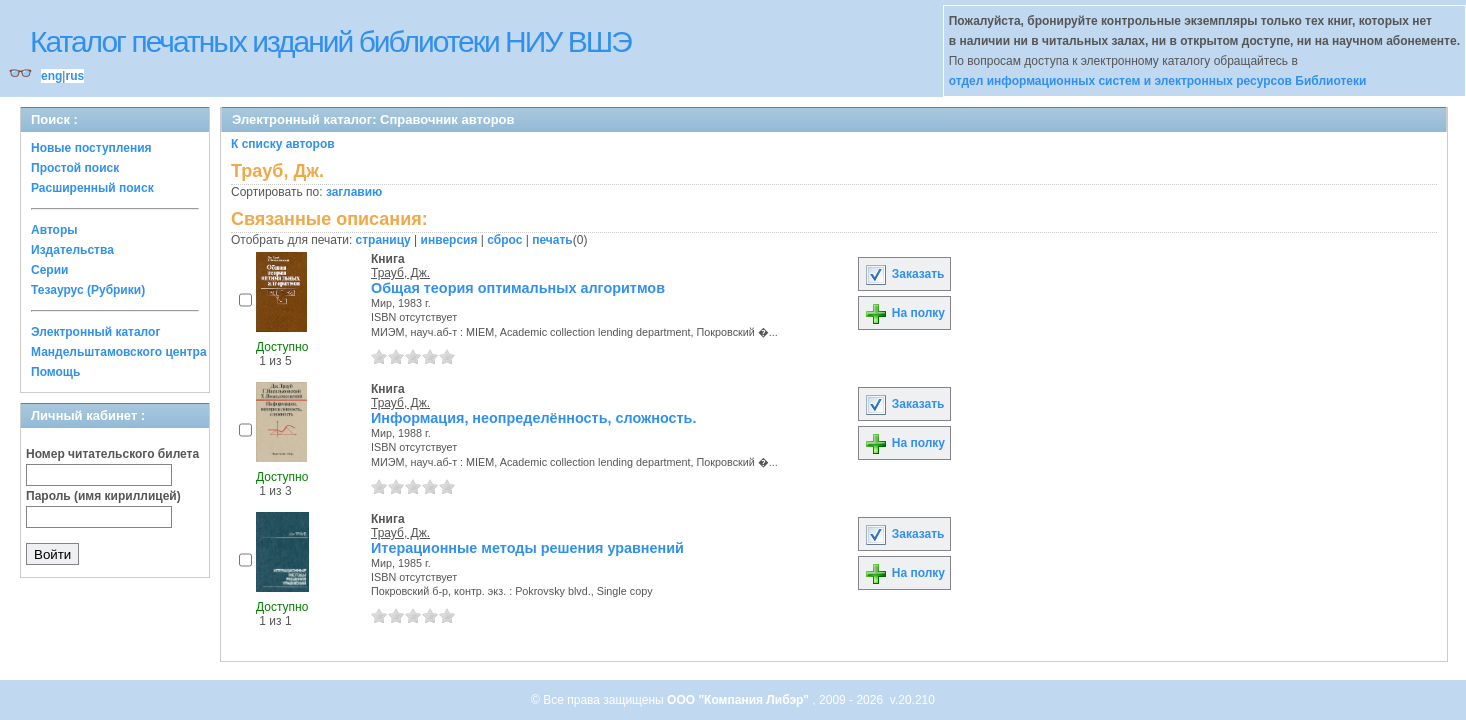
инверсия (449, 240)
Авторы (54, 230)
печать (552, 240)
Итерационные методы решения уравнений (527, 548)
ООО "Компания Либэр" (739, 700)
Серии (49, 270)
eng (51, 76)
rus (74, 76)
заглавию (354, 192)
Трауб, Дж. (400, 273)
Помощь (55, 372)
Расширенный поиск (92, 188)
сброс (504, 240)
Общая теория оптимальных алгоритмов (518, 288)
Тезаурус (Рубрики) (88, 290)
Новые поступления (91, 148)
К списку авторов (283, 144)
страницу (383, 240)
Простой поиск (75, 168)
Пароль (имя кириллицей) (103, 496)
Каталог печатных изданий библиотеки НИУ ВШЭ (330, 41)
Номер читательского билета (112, 454)
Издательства (72, 250)
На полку (904, 313)
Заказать (904, 274)
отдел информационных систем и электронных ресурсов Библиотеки (1158, 81)
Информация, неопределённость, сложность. (533, 418)
